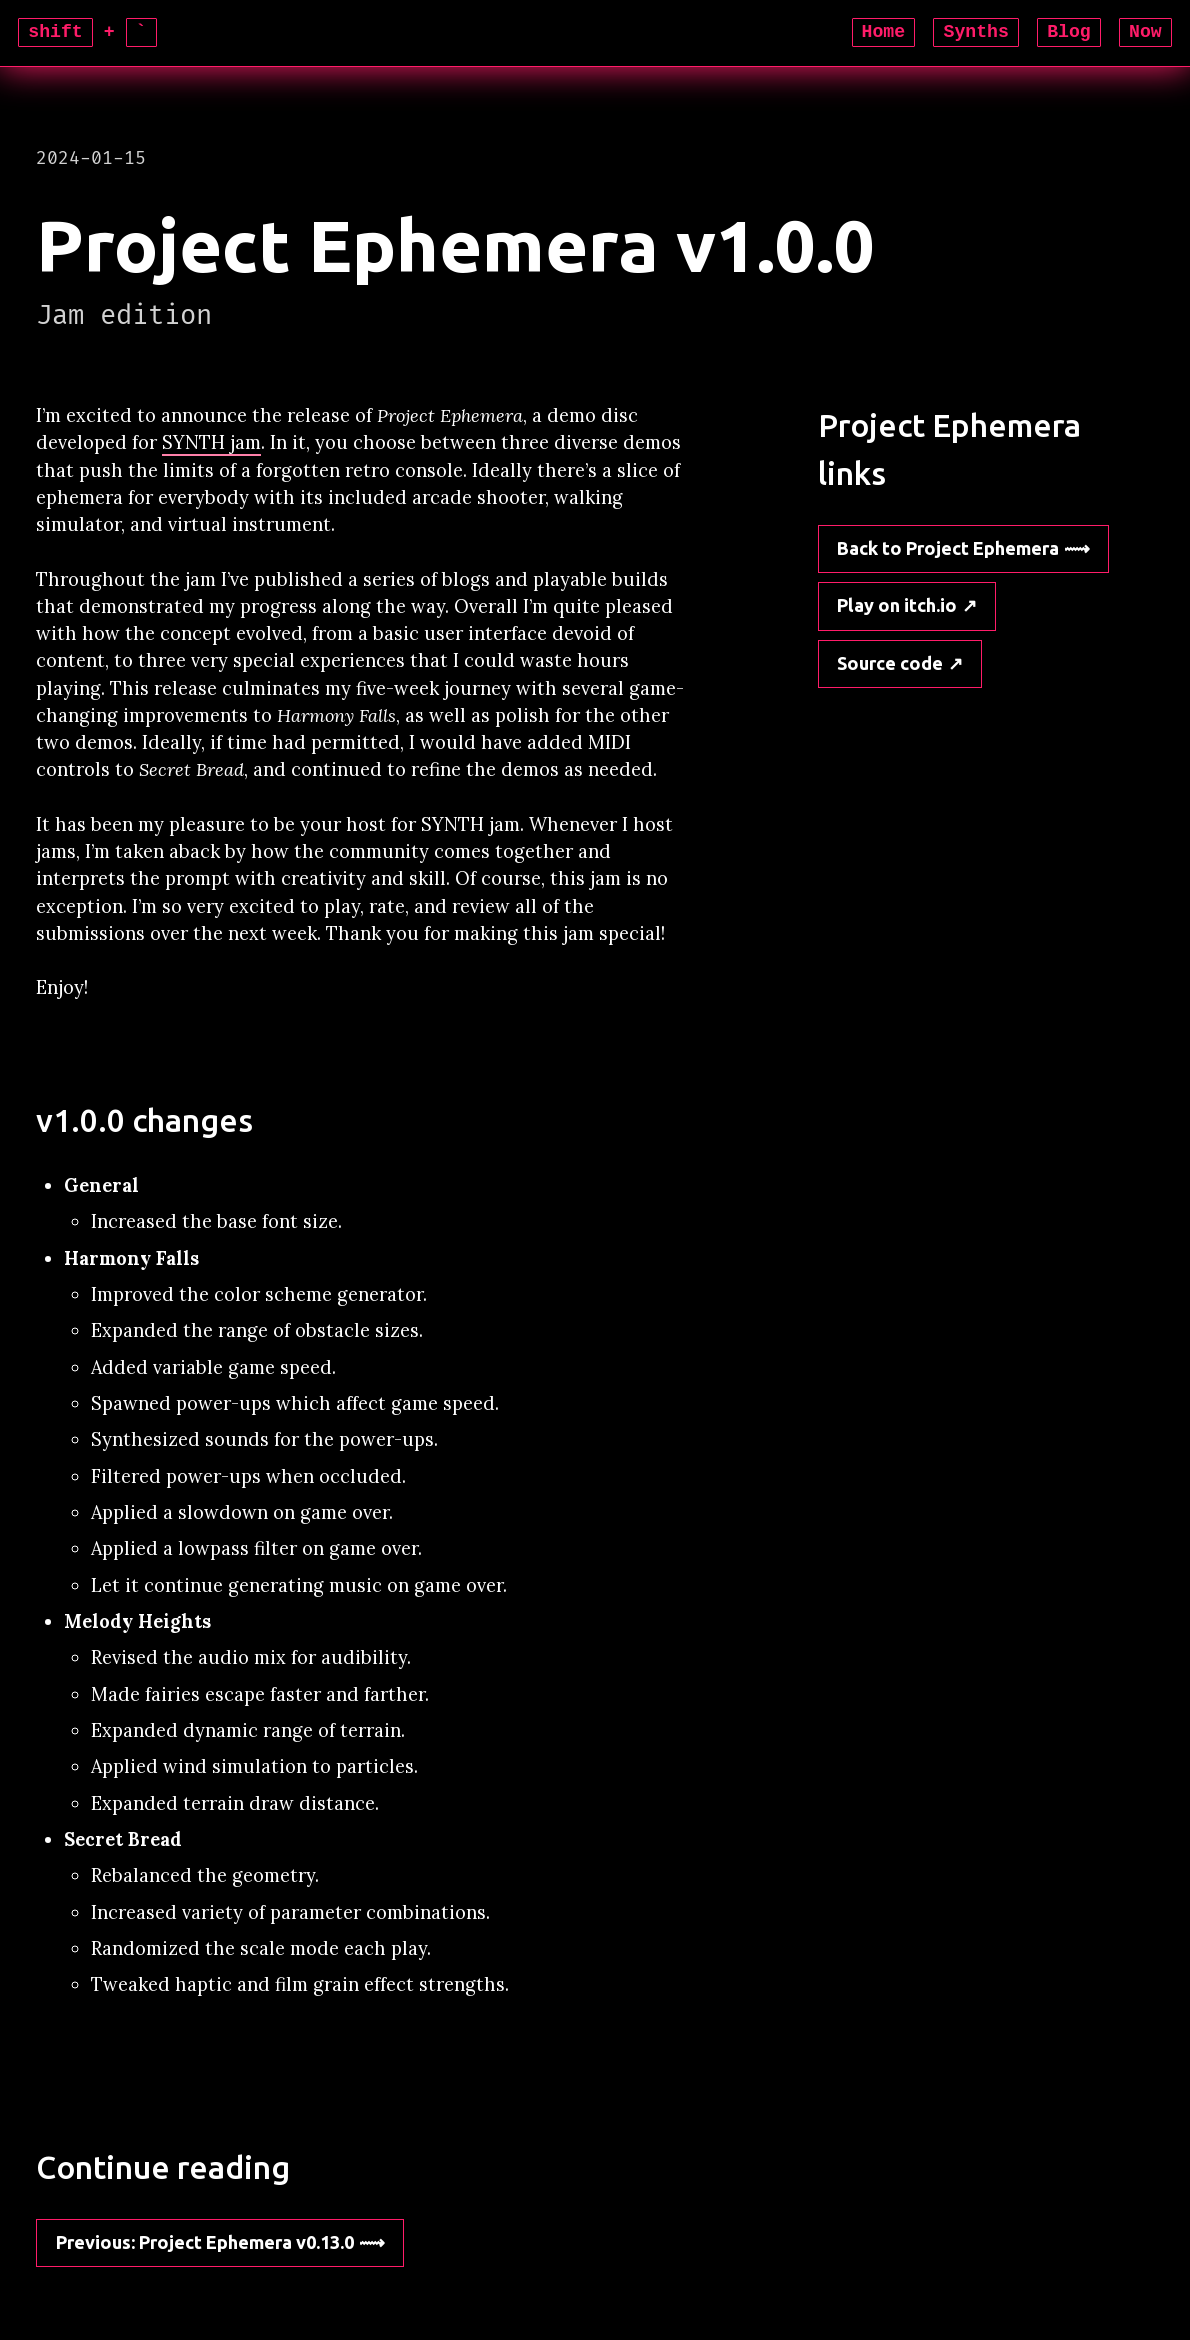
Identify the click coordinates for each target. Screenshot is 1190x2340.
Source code (890, 663)
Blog (1069, 32)
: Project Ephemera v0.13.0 (205, 2242)
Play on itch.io (897, 605)
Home (884, 32)
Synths (976, 32)
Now (1145, 32)
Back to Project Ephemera (948, 548)
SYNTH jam (211, 442)
